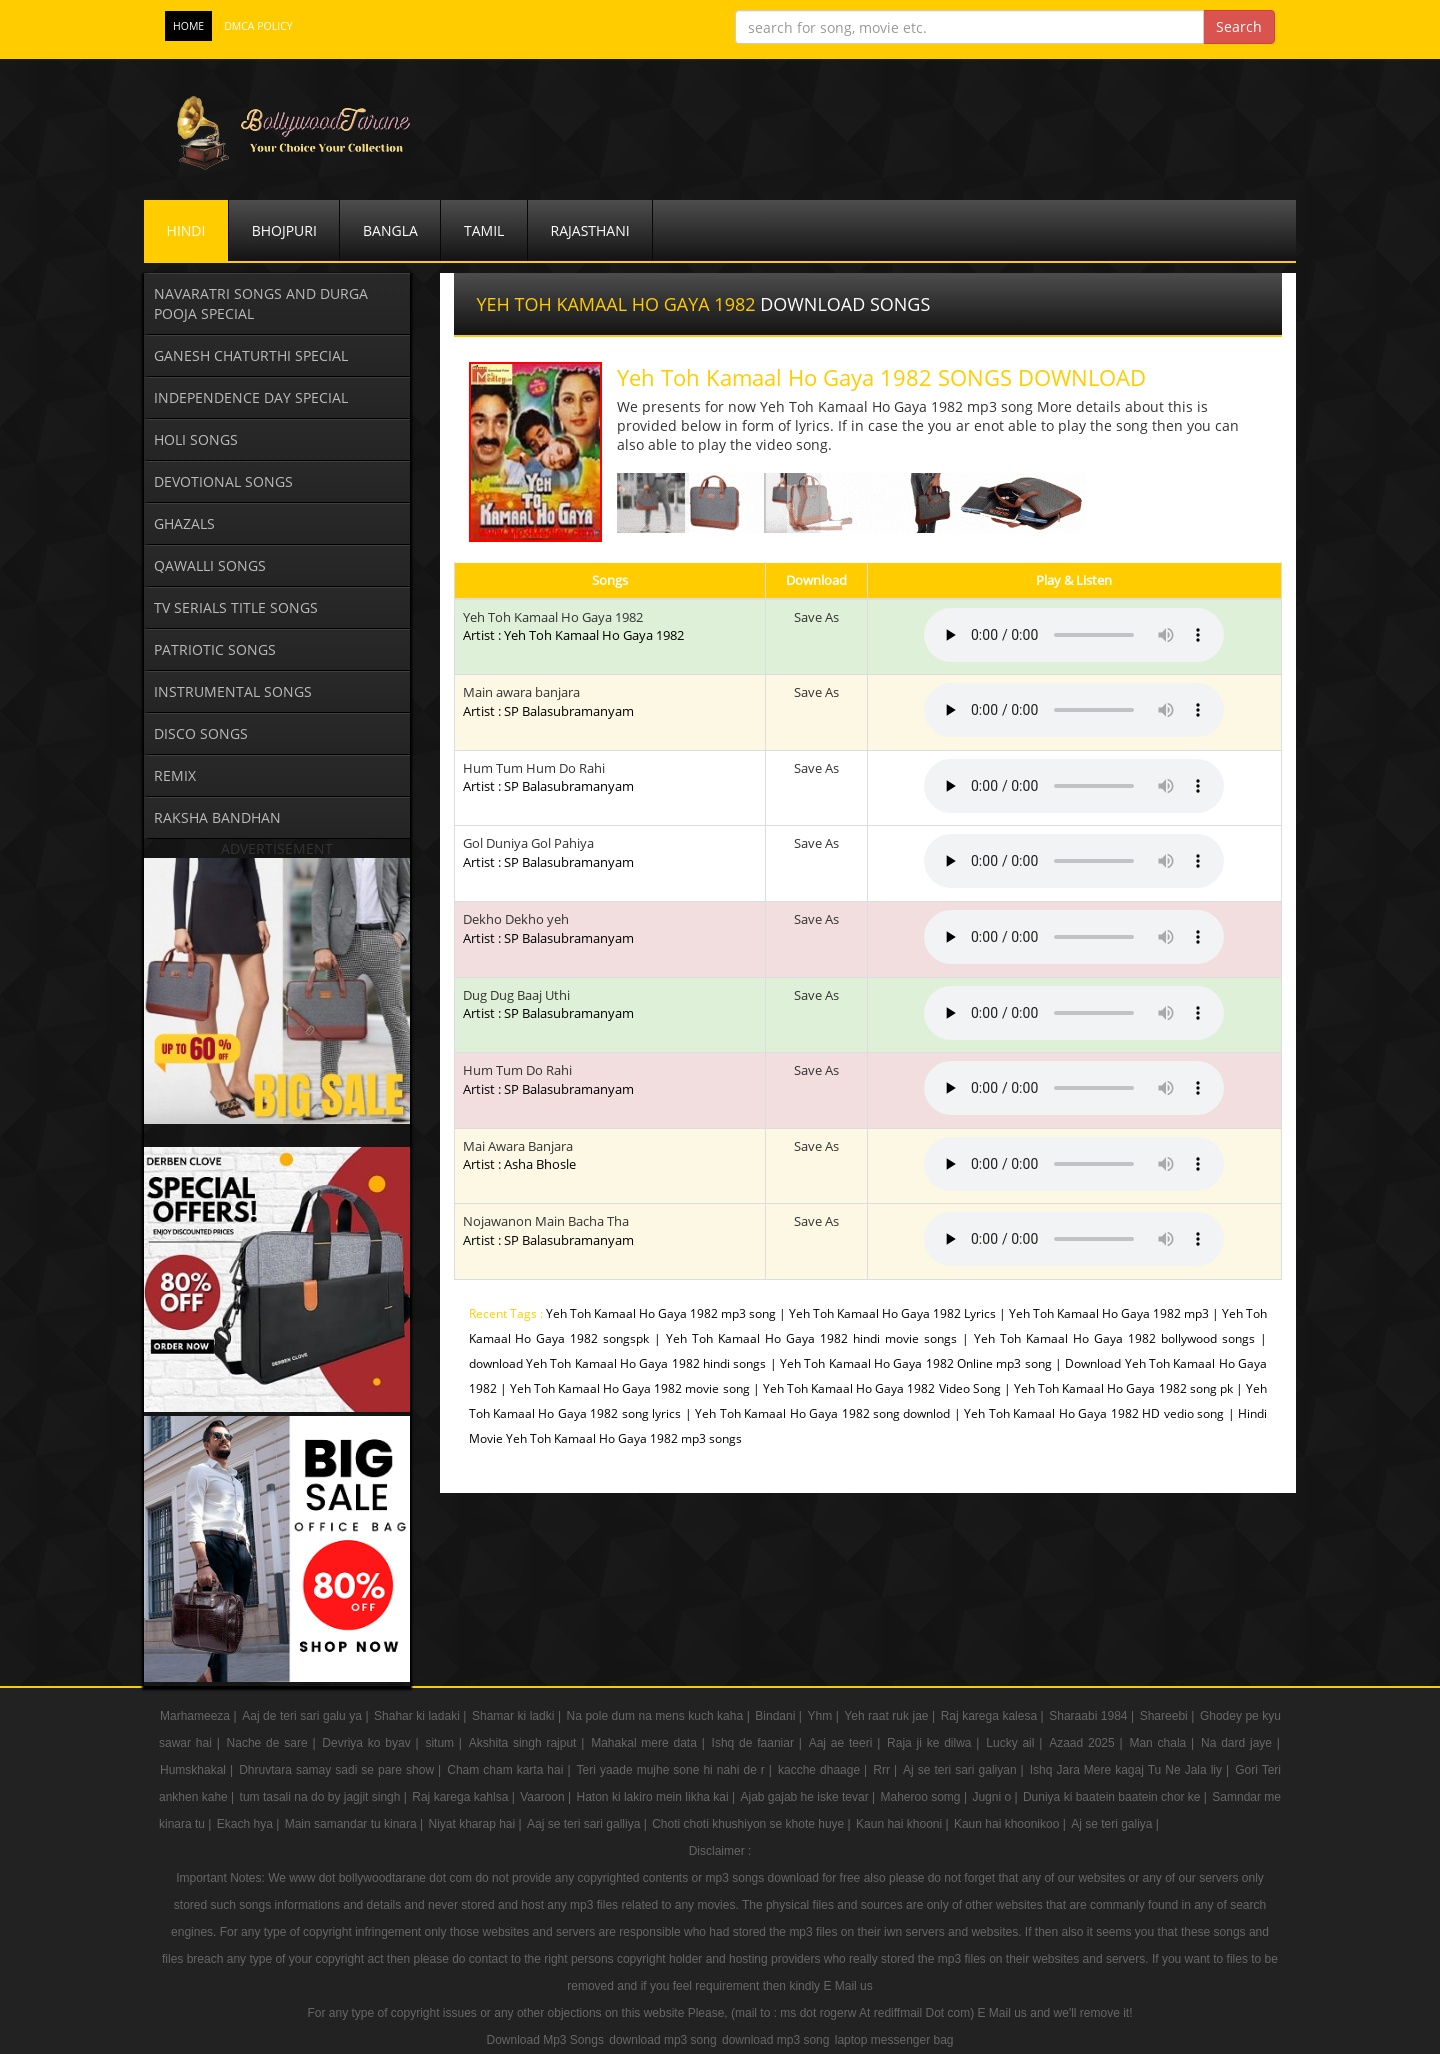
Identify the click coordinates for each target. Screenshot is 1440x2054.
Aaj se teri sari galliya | (588, 1824)
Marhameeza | (200, 1716)
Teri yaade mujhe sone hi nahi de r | (676, 1770)
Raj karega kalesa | (994, 1716)
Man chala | (1164, 1743)
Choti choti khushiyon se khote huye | (753, 1824)
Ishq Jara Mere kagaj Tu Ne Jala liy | (1131, 1770)
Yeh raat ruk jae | (891, 1716)
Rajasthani (590, 230)
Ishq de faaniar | (759, 1743)
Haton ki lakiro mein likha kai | (658, 1797)
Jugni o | (996, 1797)
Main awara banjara (548, 701)
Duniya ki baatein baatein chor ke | (1116, 1797)
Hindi (186, 230)
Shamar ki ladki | (518, 1716)
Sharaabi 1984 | (1093, 1716)
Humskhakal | (198, 1770)
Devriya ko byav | (372, 1743)
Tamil (484, 230)
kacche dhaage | (824, 1770)
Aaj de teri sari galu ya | (307, 1716)
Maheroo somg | (925, 1797)
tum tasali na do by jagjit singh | (325, 1797)
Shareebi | (1169, 1716)
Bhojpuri (284, 230)
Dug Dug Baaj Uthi (548, 1004)
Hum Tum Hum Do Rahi (548, 777)
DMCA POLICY (258, 26)
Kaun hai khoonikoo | (1011, 1824)
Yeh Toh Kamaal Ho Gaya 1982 (553, 617)
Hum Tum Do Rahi (548, 1079)
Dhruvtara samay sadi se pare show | (342, 1770)
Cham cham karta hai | (510, 1770)
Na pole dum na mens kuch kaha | (660, 1716)
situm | (445, 1743)
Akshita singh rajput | (529, 1743)
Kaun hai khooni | (904, 1824)
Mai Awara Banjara (519, 1155)
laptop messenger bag (894, 2040)
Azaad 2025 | (1088, 1743)
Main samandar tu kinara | (356, 1824)
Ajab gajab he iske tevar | (810, 1797)
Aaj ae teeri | (847, 1743)
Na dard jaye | (1240, 1743)
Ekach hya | (250, 1824)
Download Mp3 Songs (544, 2040)
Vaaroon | (547, 1797)
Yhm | (824, 1716)
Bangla (390, 230)
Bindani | (780, 1716)
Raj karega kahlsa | (465, 1797)
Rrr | (887, 1770)
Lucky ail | (1016, 1743)
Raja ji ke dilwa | (935, 1743)
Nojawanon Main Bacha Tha (548, 1230)
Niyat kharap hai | (477, 1824)
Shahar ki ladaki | (422, 1716)
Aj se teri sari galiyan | (965, 1770)
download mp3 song (662, 2040)
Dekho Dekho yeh (548, 928)
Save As (816, 617)
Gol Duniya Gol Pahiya (548, 852)
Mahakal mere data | (650, 1743)
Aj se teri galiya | (1115, 1824)
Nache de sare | (274, 1743)
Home (188, 26)
